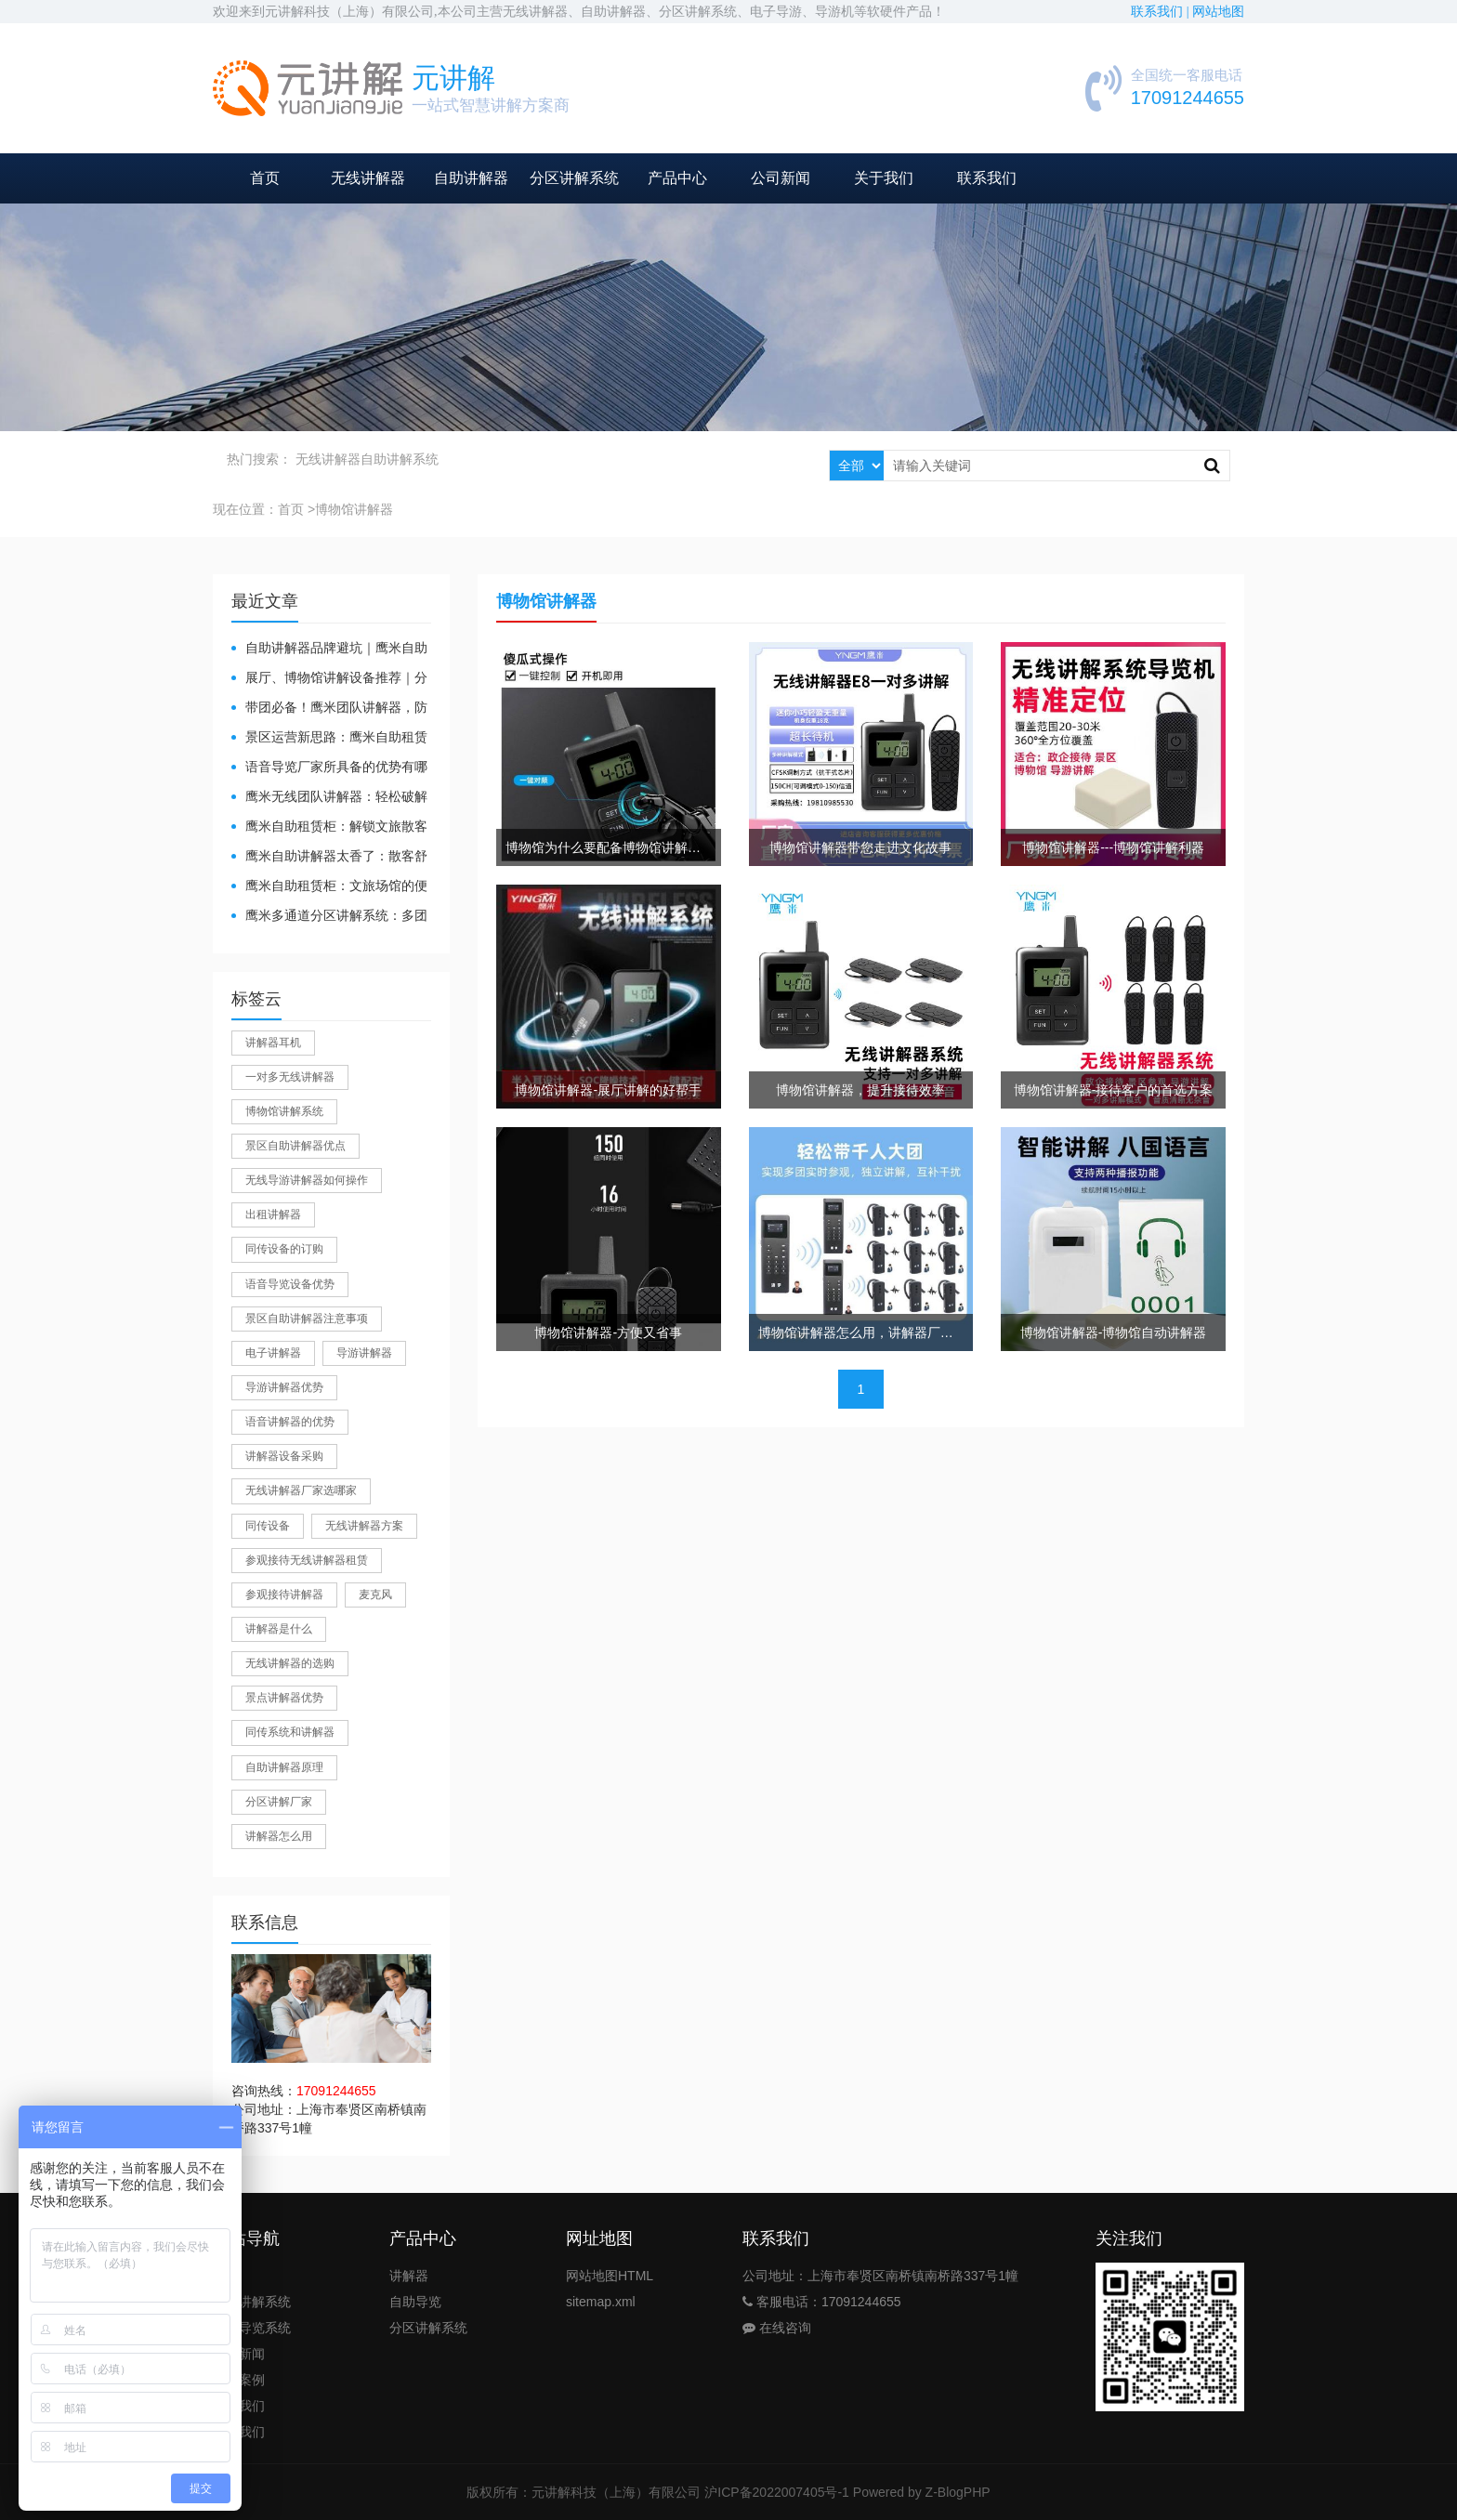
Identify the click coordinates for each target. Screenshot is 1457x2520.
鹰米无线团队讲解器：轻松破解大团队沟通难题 (329, 798)
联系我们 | (1161, 12)
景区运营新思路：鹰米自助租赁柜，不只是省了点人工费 (329, 738)
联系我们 (987, 178)
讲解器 (408, 2275)
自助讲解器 (471, 178)
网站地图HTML (609, 2275)
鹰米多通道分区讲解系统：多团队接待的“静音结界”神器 (329, 916)
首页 (265, 178)
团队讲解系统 (252, 2301)
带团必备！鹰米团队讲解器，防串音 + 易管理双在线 (329, 708)
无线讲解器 (368, 178)
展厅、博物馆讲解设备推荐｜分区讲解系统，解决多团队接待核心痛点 (329, 679)
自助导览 (415, 2301)
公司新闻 (780, 178)
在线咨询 (776, 2327)
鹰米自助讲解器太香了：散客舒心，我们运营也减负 (329, 857)
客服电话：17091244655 (821, 2301)
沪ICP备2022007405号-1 (776, 2492)
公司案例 (239, 2379)
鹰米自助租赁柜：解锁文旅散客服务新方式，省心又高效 (329, 827)
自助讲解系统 (400, 459)
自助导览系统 (252, 2327)
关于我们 (883, 178)
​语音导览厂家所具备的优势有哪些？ (329, 768)
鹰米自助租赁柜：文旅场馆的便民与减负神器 (329, 887)
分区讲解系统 (574, 178)
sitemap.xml (601, 2301)
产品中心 (677, 178)
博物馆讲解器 (354, 509)
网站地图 (1218, 12)
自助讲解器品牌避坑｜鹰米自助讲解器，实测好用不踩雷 (329, 649)
